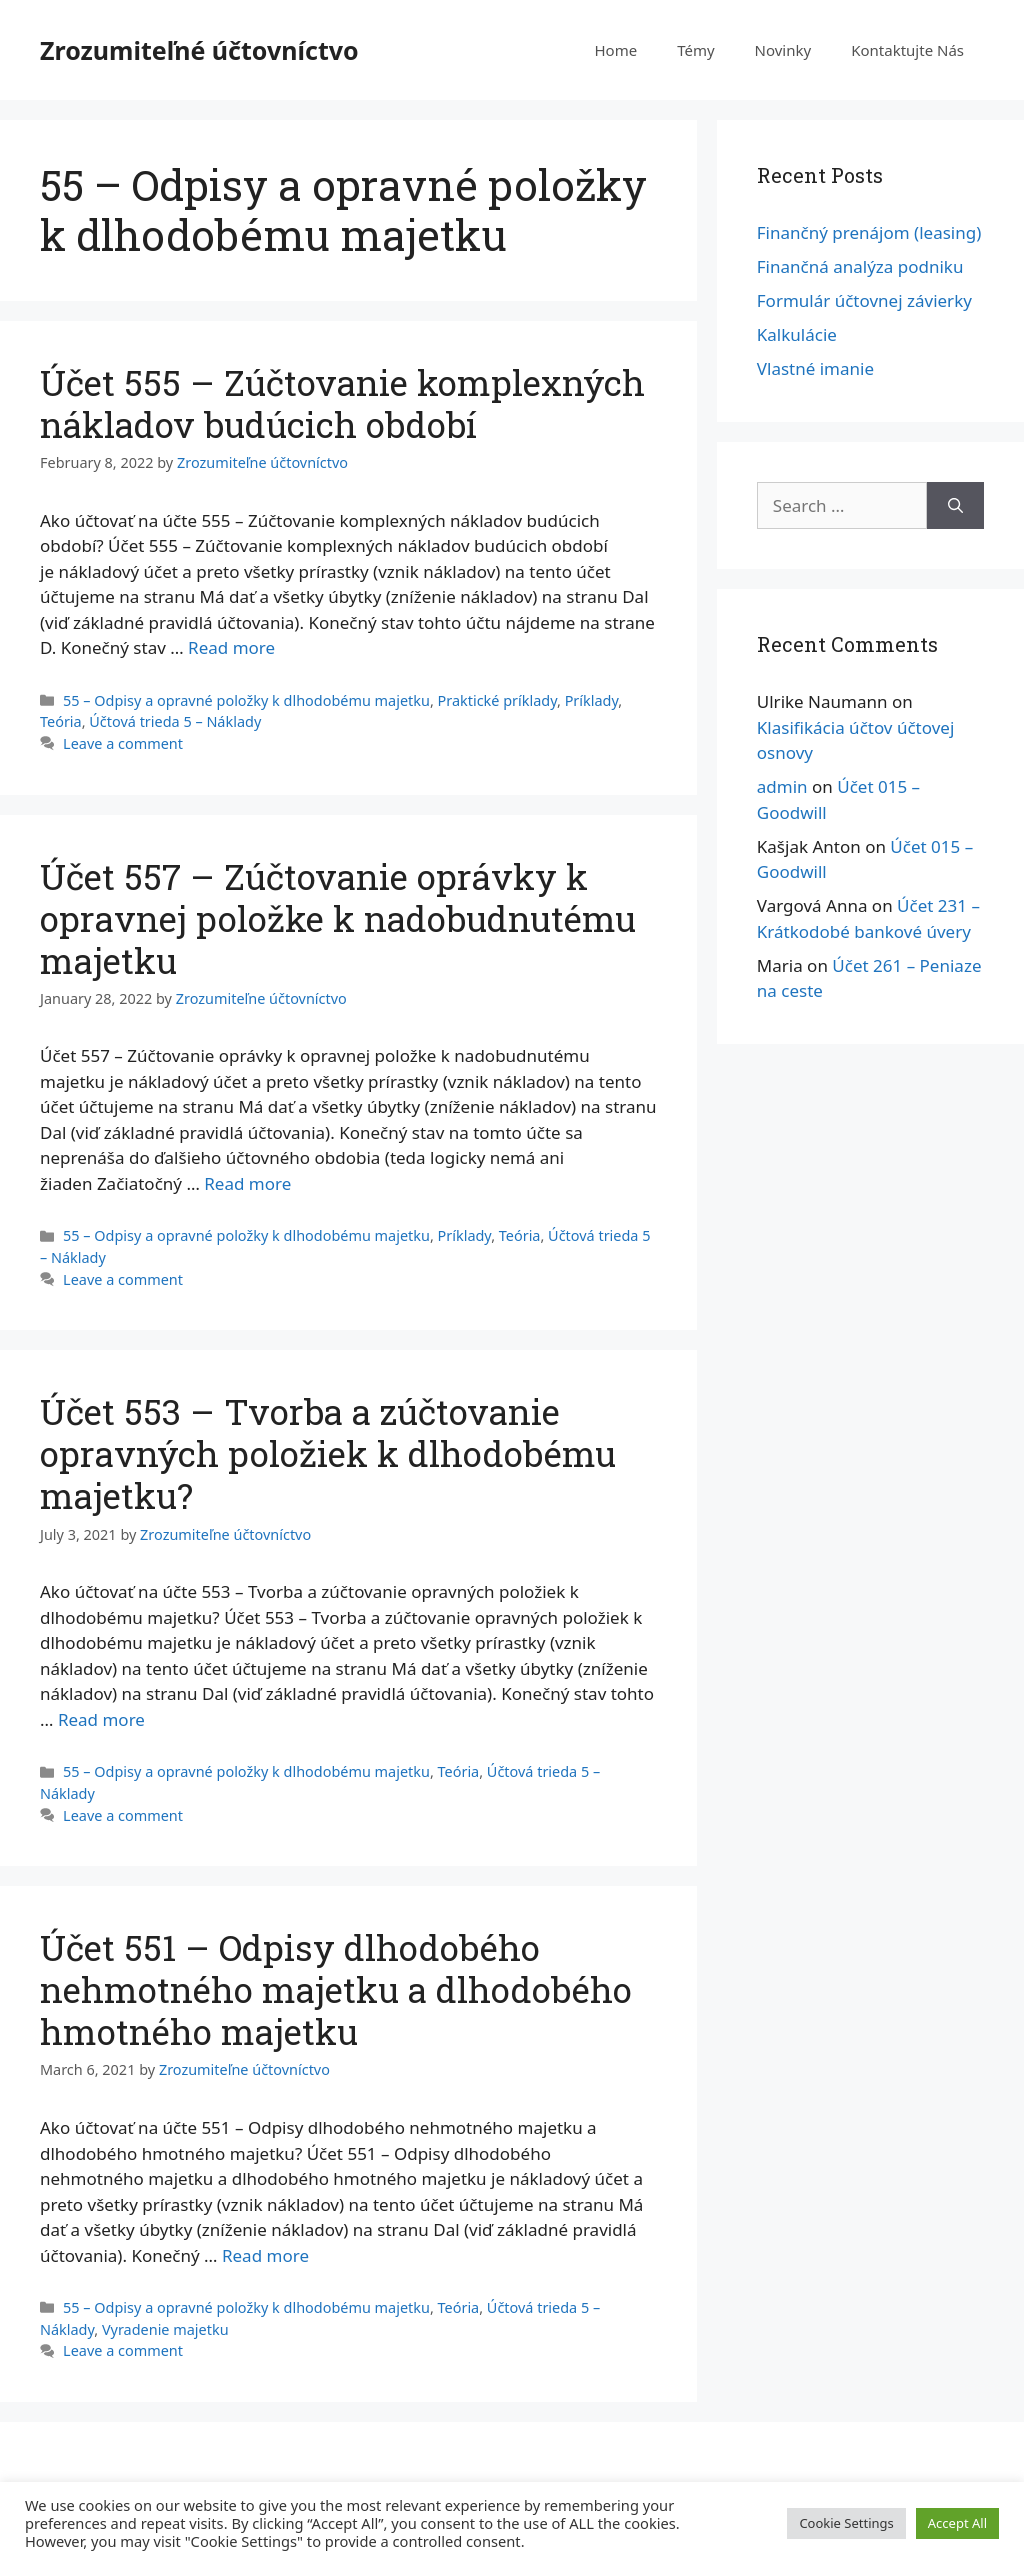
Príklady (592, 700)
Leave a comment (123, 743)
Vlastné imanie (815, 368)
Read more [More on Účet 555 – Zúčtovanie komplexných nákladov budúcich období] (231, 647)
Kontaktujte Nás (907, 50)
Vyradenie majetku (165, 2329)
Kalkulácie (797, 334)
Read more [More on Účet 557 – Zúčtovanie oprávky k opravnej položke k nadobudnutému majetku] (247, 1183)
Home (615, 50)
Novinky (783, 50)
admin (782, 786)
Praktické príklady (497, 700)
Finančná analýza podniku (860, 266)
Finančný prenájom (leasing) (869, 232)
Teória (61, 721)
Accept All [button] (957, 2523)
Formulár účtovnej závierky (864, 300)
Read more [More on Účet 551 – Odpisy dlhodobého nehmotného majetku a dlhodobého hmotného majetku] (265, 2255)
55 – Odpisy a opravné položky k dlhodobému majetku (246, 700)
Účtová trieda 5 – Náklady (175, 721)
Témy (695, 50)
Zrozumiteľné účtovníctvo (199, 50)
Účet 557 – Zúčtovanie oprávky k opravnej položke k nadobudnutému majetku (338, 918)
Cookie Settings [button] (846, 2523)
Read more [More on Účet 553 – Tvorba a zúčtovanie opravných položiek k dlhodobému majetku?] (101, 1719)
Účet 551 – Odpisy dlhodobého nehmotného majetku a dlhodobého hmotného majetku (336, 1989)
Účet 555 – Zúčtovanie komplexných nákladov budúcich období (342, 403)
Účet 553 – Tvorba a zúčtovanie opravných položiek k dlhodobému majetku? (328, 1453)
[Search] (955, 506)
